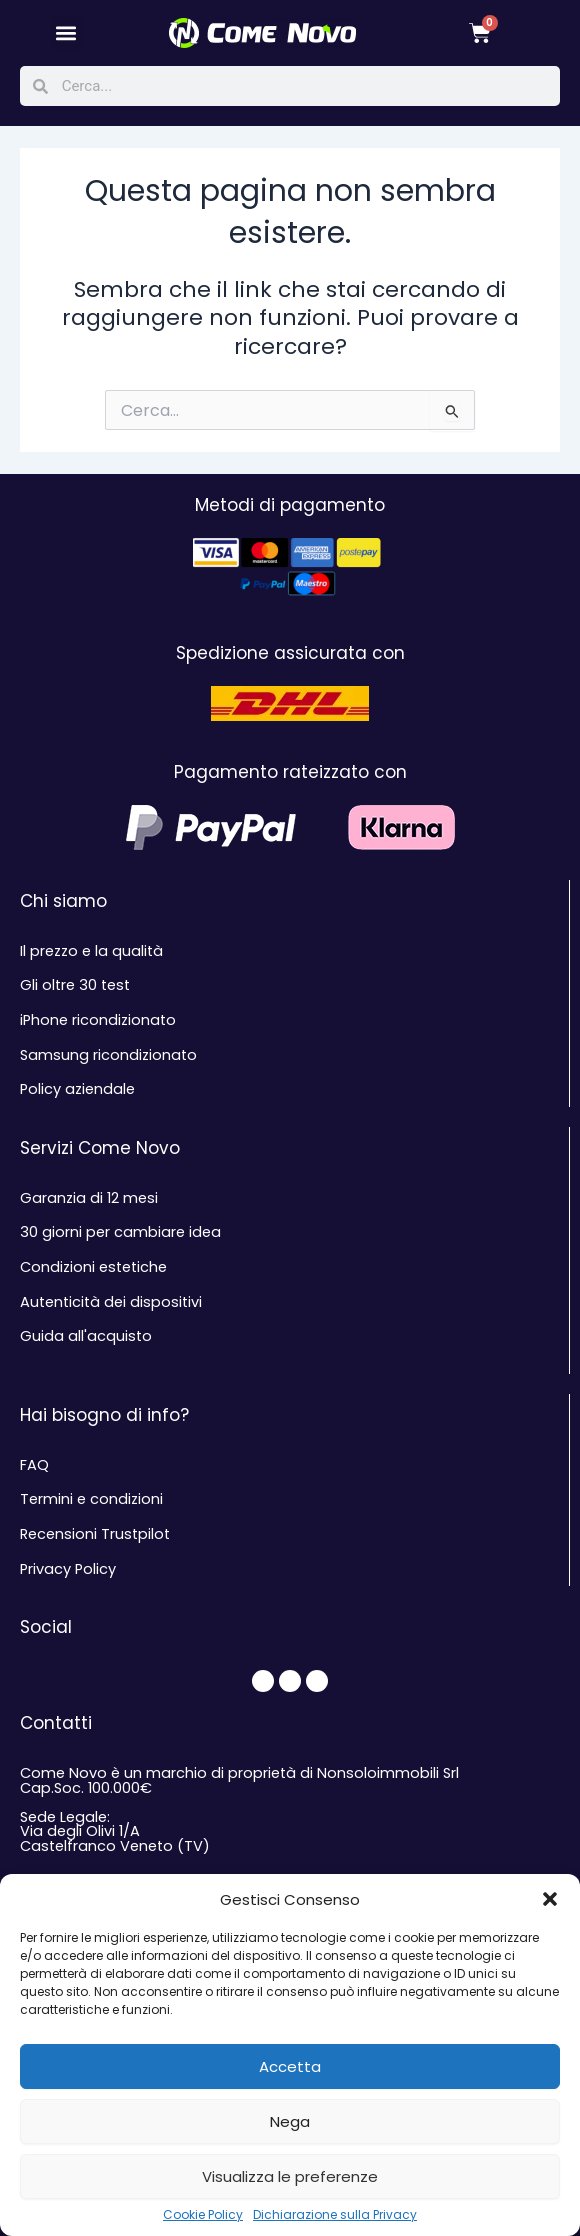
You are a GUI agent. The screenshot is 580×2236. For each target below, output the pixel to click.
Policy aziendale (77, 1089)
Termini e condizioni (91, 1499)
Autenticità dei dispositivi (111, 1302)
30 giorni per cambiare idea (120, 1232)
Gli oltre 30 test (75, 985)
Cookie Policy (203, 2215)
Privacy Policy (68, 1569)
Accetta (290, 2066)
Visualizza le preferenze (290, 2176)
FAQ (34, 1465)
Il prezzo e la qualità (91, 951)
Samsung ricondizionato (108, 1055)
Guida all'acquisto (86, 1336)
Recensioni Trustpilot (95, 1534)
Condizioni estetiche (93, 1267)
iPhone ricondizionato (98, 1020)
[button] (550, 1899)
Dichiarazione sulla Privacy (335, 2215)
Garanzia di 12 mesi (89, 1198)
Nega (290, 2121)
